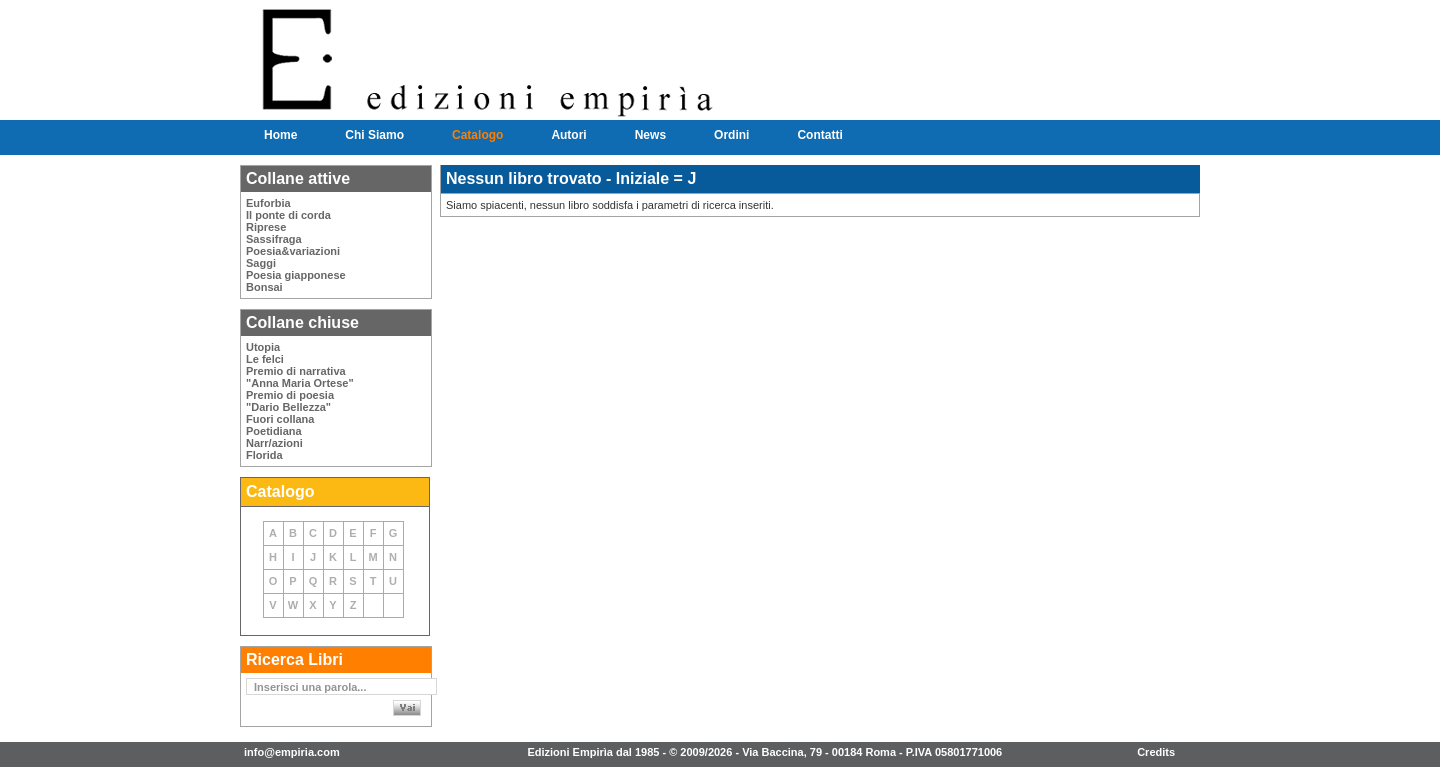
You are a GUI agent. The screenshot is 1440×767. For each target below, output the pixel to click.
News (650, 135)
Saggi (261, 263)
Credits (1156, 752)
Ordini (731, 135)
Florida (264, 455)
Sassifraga (274, 239)
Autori (568, 135)
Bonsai (264, 287)
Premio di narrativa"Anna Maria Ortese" (300, 377)
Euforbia (268, 203)
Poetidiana (274, 431)
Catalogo (477, 135)
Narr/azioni (274, 443)
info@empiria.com (292, 752)
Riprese (266, 227)
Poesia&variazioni (293, 251)
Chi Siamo (374, 135)
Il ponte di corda (288, 215)
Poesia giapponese (296, 275)
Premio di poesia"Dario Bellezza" (290, 401)
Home (280, 135)
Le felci (265, 359)
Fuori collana (280, 419)
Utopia (263, 347)
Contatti (819, 135)
